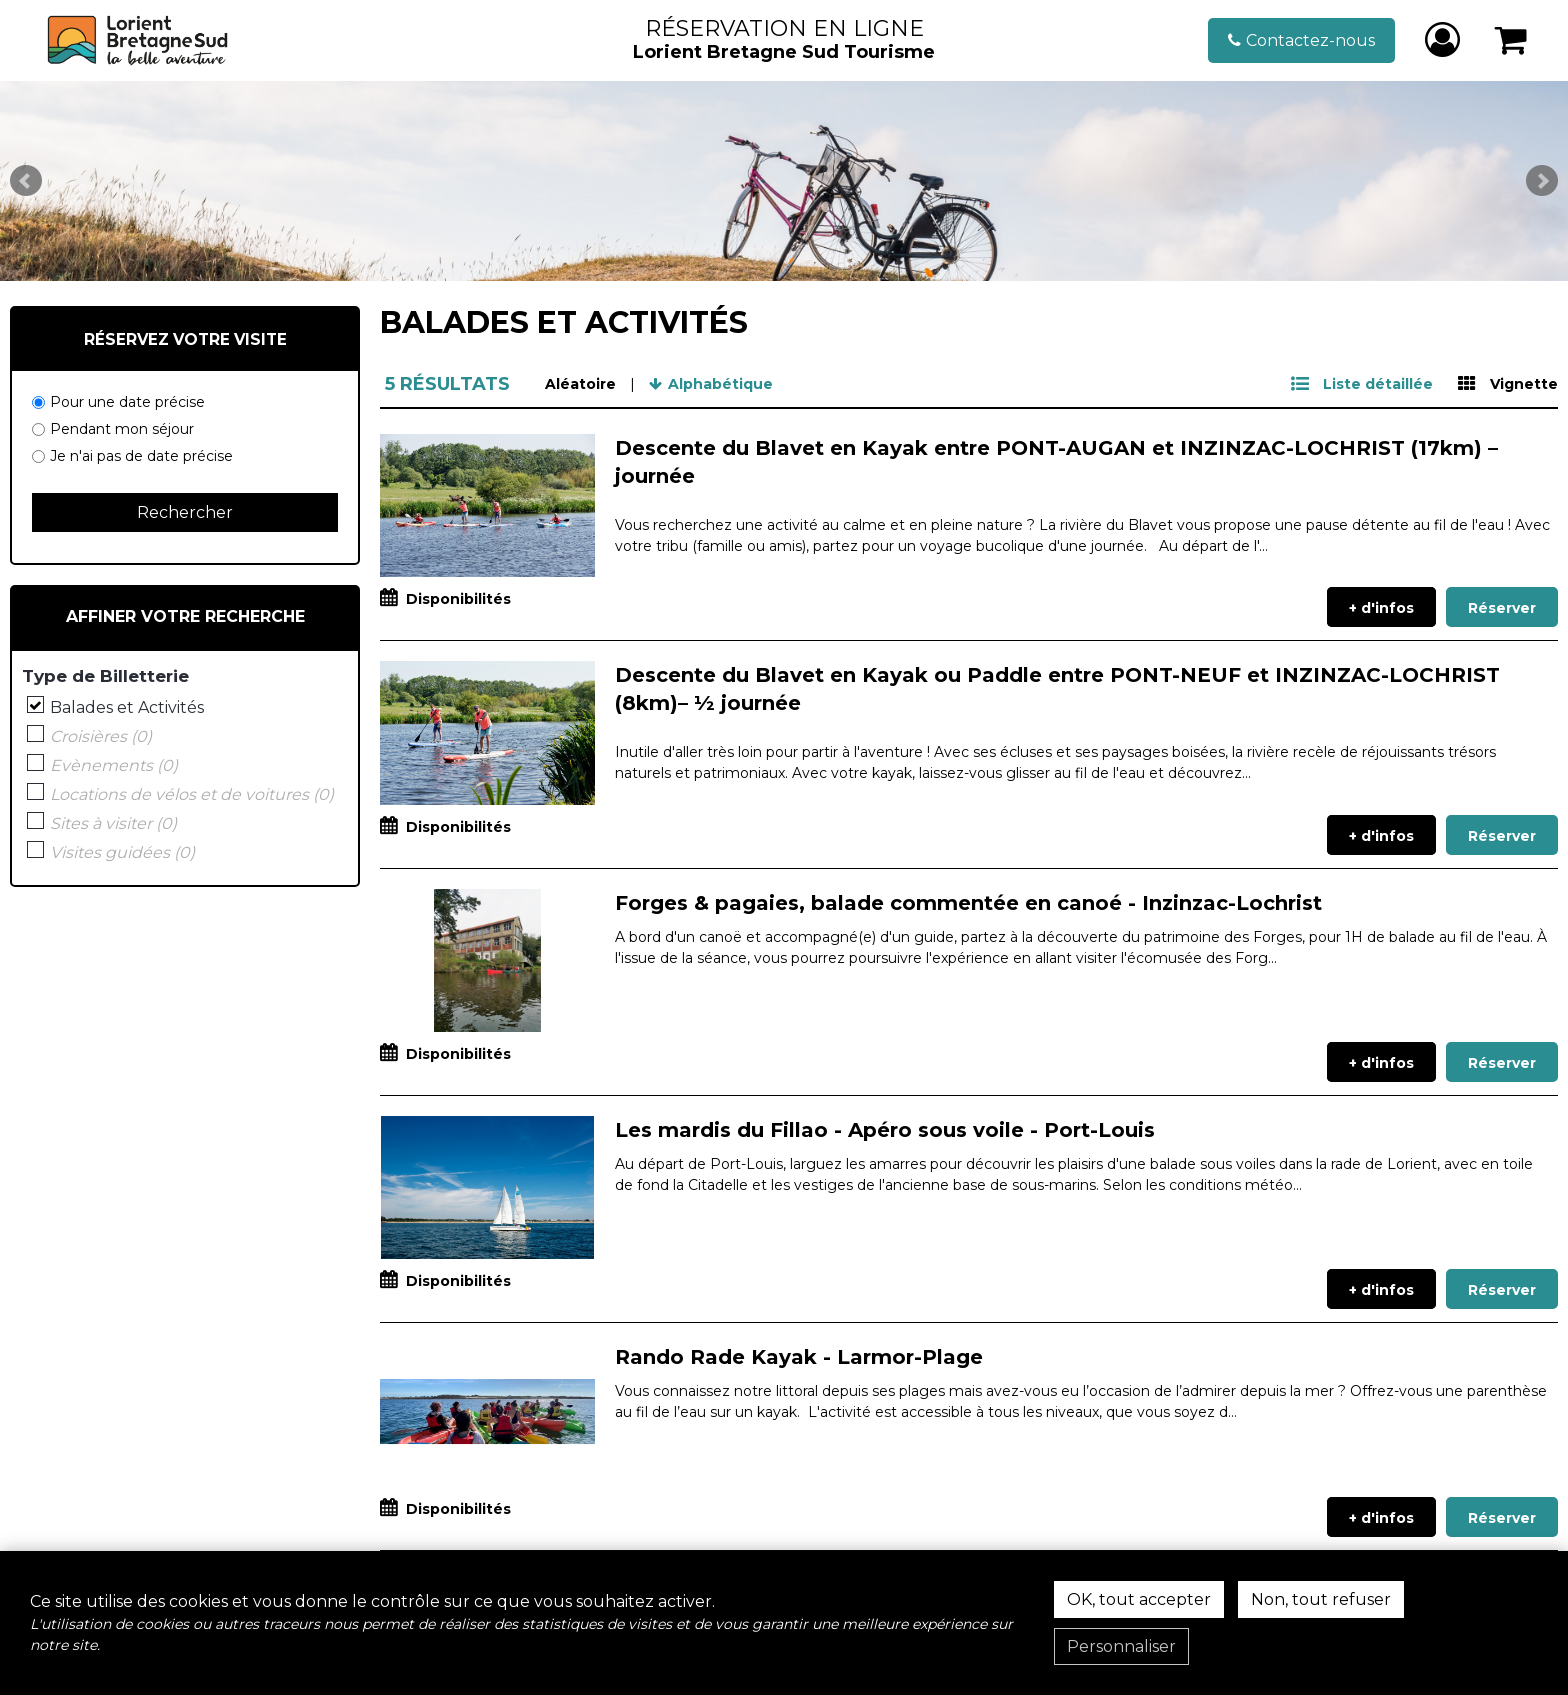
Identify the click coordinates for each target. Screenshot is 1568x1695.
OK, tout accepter (1139, 1599)
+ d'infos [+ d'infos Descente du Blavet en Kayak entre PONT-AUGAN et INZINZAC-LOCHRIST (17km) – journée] (1381, 608)
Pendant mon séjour (122, 429)
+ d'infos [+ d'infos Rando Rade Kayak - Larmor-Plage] (1381, 1518)
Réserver (1502, 608)
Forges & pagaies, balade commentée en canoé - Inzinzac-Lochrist (968, 903)
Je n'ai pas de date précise (141, 456)
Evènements (114, 766)
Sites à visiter (113, 824)
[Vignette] (1508, 384)
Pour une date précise (127, 402)
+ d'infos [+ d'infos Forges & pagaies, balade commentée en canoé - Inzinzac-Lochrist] (1381, 1063)
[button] (1511, 40)
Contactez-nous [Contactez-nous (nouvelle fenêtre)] (1310, 40)
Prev (26, 181)
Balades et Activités (127, 707)
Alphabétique (720, 384)
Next (1542, 181)
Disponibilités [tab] (458, 599)
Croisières (101, 737)
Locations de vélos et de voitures (192, 795)
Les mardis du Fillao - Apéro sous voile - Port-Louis (885, 1130)
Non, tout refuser (1321, 1599)
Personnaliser (1121, 1646)
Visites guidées (122, 853)
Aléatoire (580, 384)
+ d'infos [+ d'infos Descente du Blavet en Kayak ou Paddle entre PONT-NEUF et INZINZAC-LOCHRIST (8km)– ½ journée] (1381, 836)
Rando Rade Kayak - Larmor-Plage (799, 1357)
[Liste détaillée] (1362, 384)
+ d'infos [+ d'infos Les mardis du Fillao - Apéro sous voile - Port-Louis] (1381, 1290)
